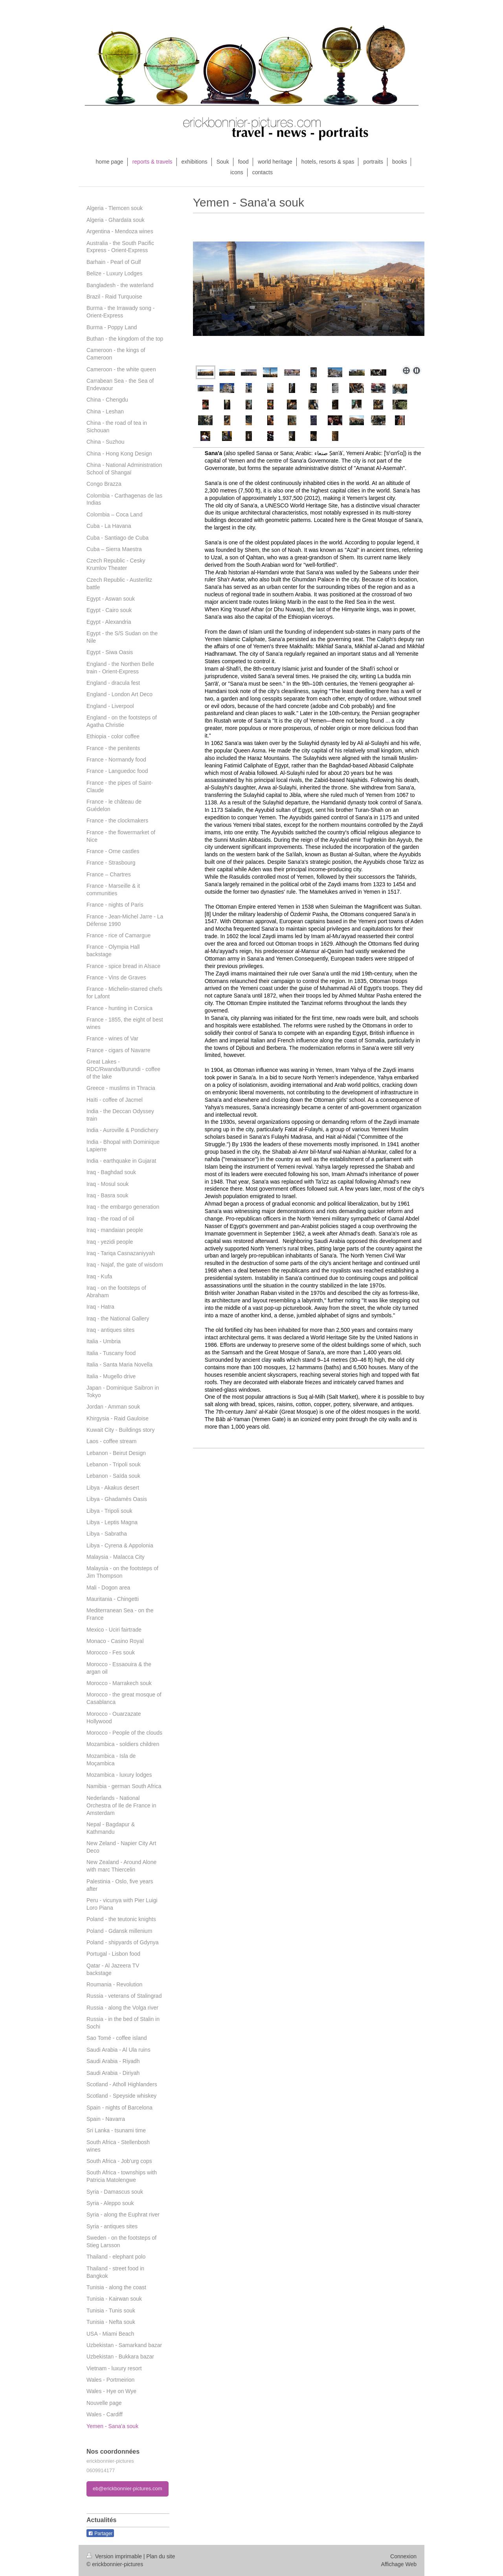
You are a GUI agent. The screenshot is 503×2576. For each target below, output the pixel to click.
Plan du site (160, 2556)
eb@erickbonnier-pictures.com (127, 2488)
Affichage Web (399, 2564)
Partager (100, 2533)
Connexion (403, 2556)
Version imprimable (114, 2556)
